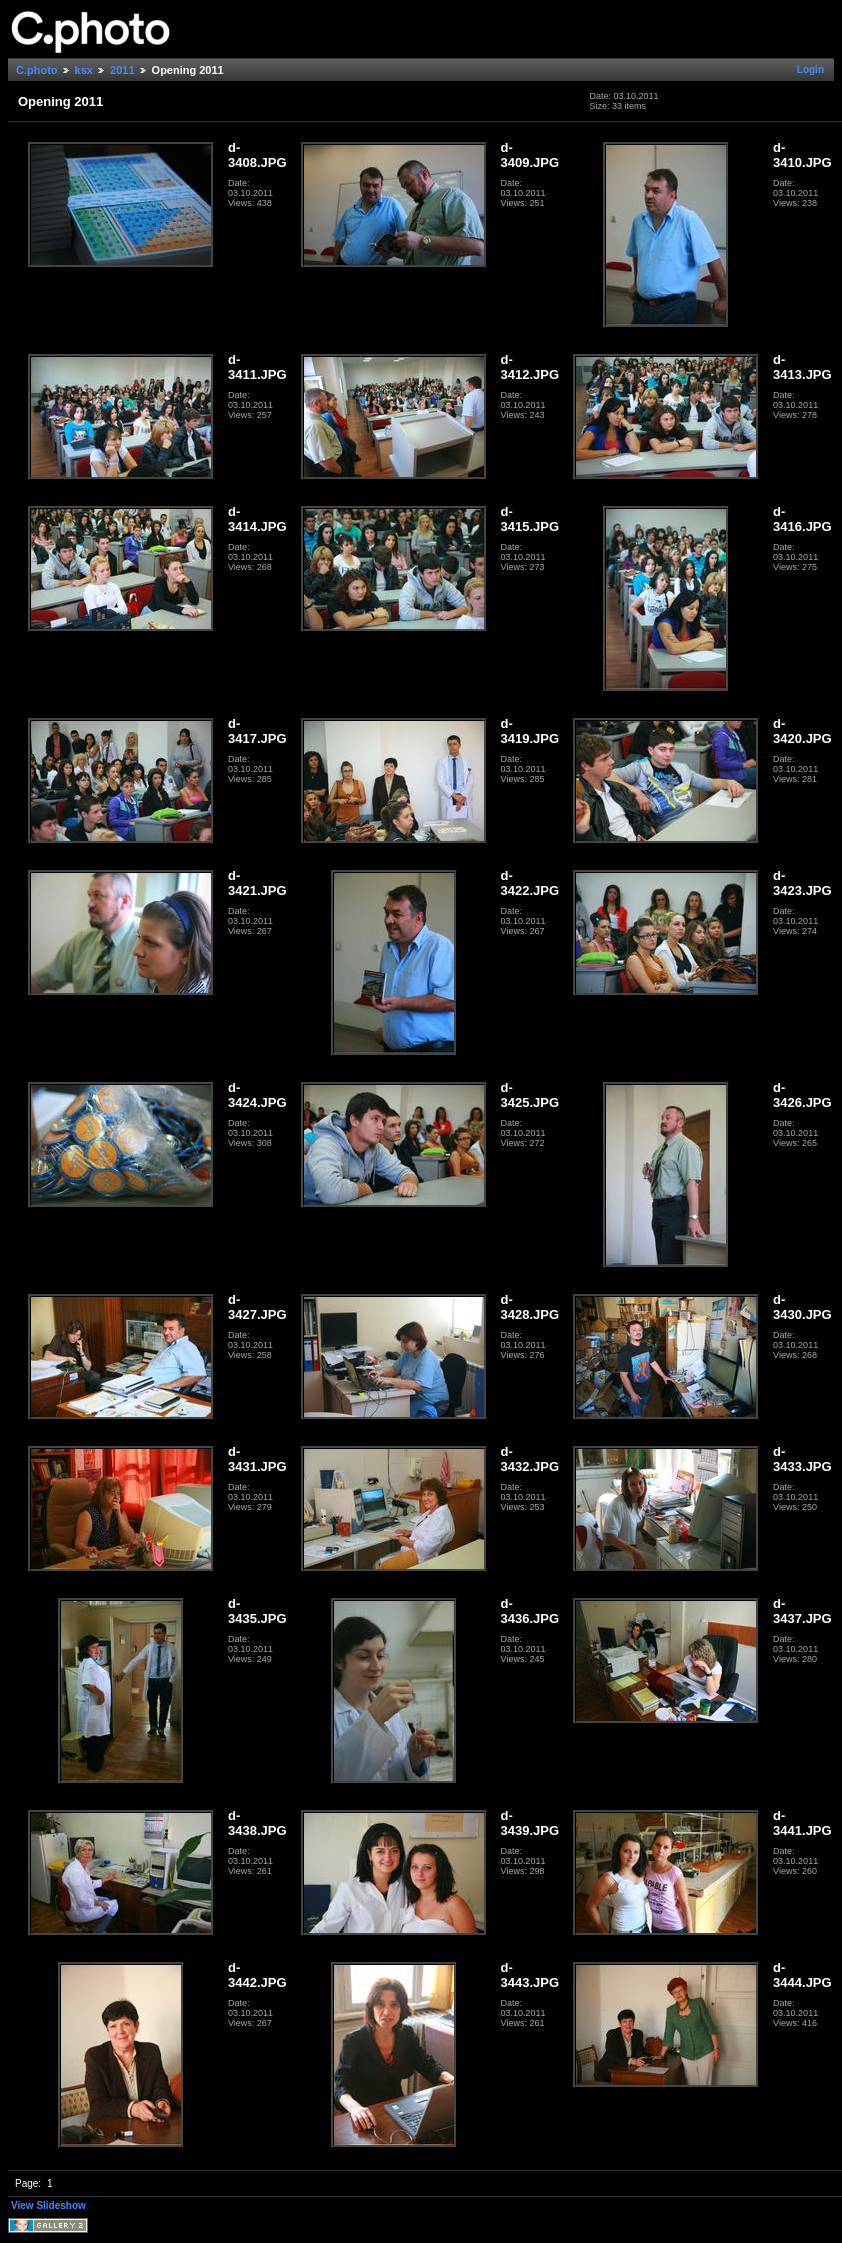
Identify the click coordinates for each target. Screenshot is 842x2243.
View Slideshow (48, 2205)
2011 (122, 70)
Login (810, 69)
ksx (84, 70)
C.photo (37, 70)
